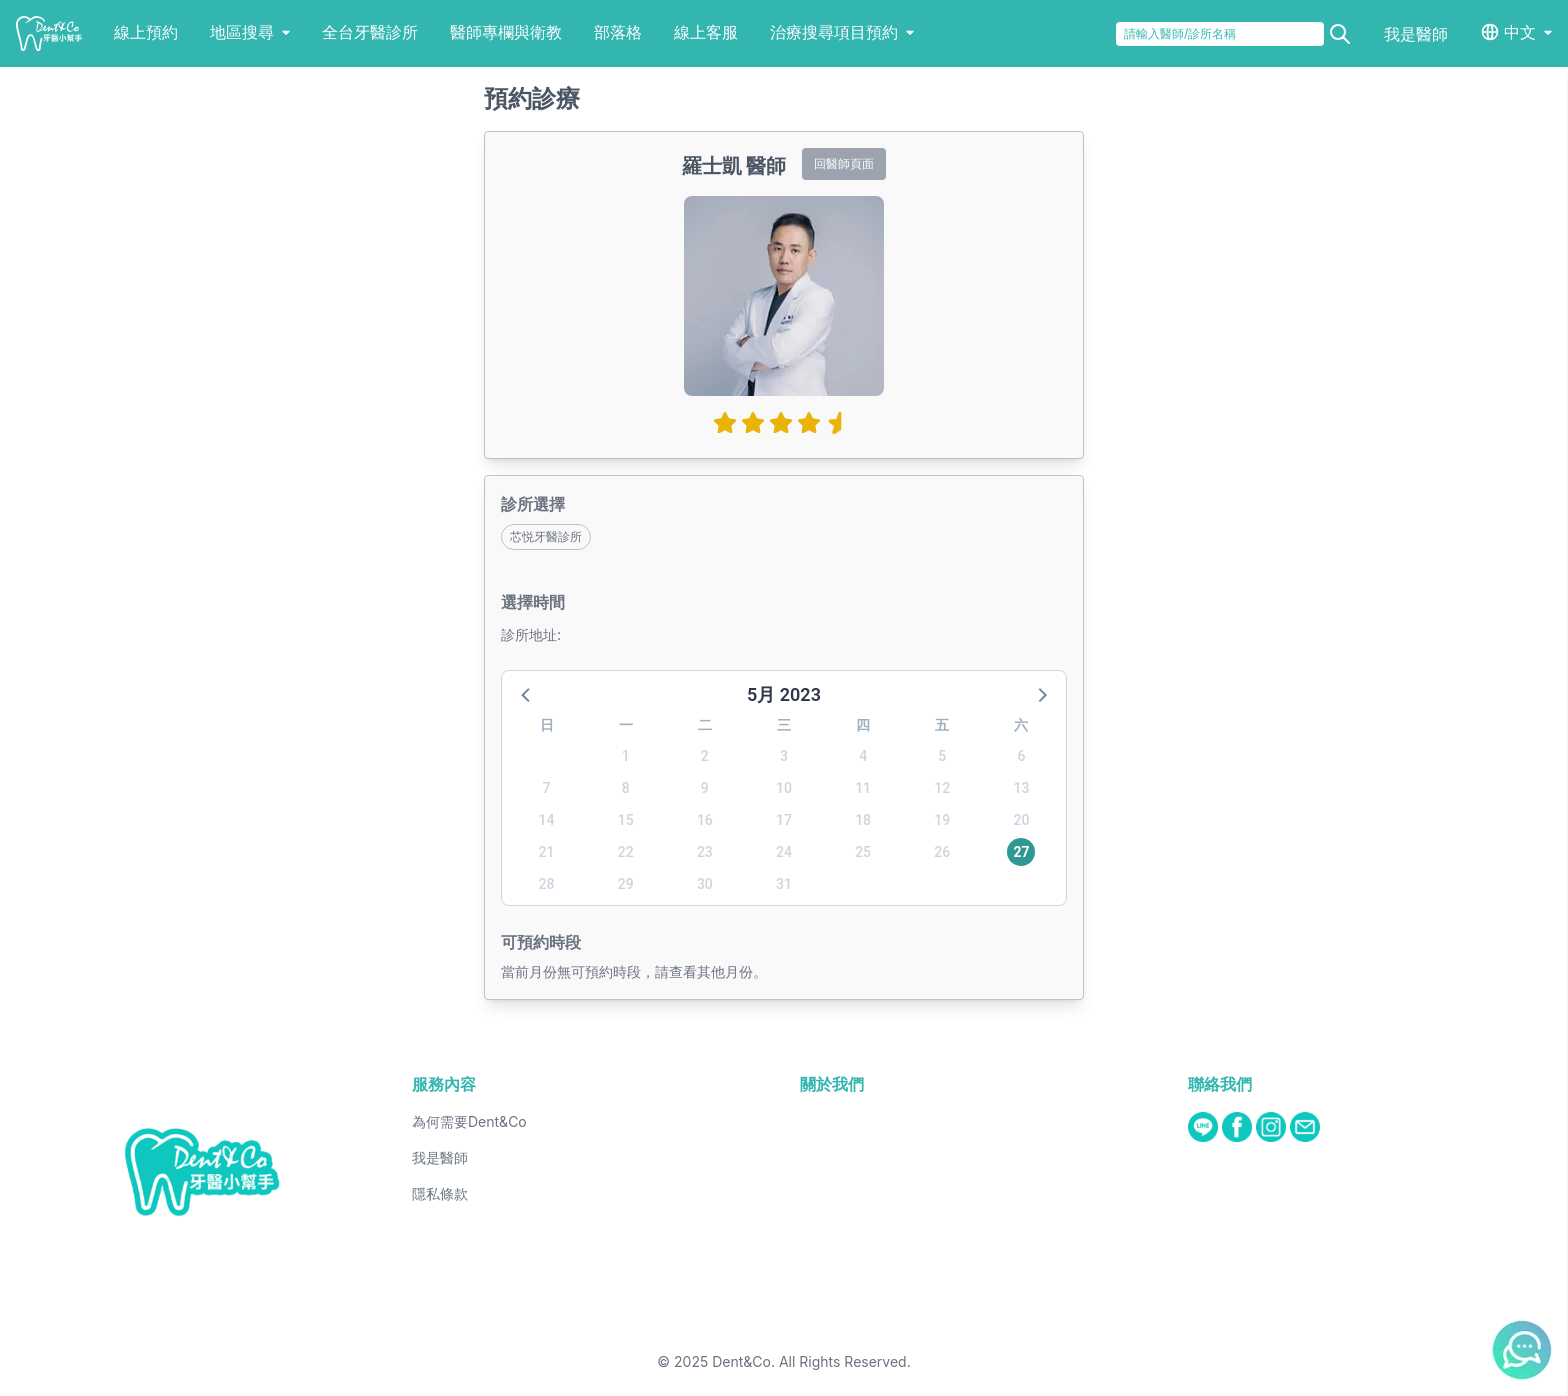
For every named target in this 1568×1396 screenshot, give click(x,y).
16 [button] (705, 820)
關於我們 (832, 1084)
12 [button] (942, 788)
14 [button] (547, 820)
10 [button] (784, 788)
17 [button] (784, 820)
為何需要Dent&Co (469, 1121)
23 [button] (705, 852)
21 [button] (547, 852)
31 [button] (784, 884)
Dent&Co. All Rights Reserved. (811, 1361)
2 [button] (705, 756)
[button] (527, 694)
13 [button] (1021, 788)
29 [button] (626, 884)
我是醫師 (1416, 34)
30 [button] (705, 884)
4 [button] (863, 756)
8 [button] (626, 788)
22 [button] (626, 852)
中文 (1520, 32)
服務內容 (444, 1084)
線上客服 (706, 32)
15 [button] (626, 820)
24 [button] (784, 852)
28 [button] (547, 884)
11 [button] (863, 788)
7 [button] (547, 788)
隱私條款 (440, 1193)
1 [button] (626, 756)
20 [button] (1021, 820)
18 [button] (863, 820)
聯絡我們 (1220, 1084)
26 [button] (942, 852)
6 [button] (1021, 756)
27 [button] (1021, 852)
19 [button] (942, 820)
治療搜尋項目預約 (842, 32)
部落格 (618, 32)
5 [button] (942, 756)
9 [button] (705, 788)
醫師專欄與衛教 (506, 32)
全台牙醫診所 (370, 32)
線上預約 (146, 32)
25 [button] (863, 852)
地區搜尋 (250, 32)
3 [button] (784, 756)
